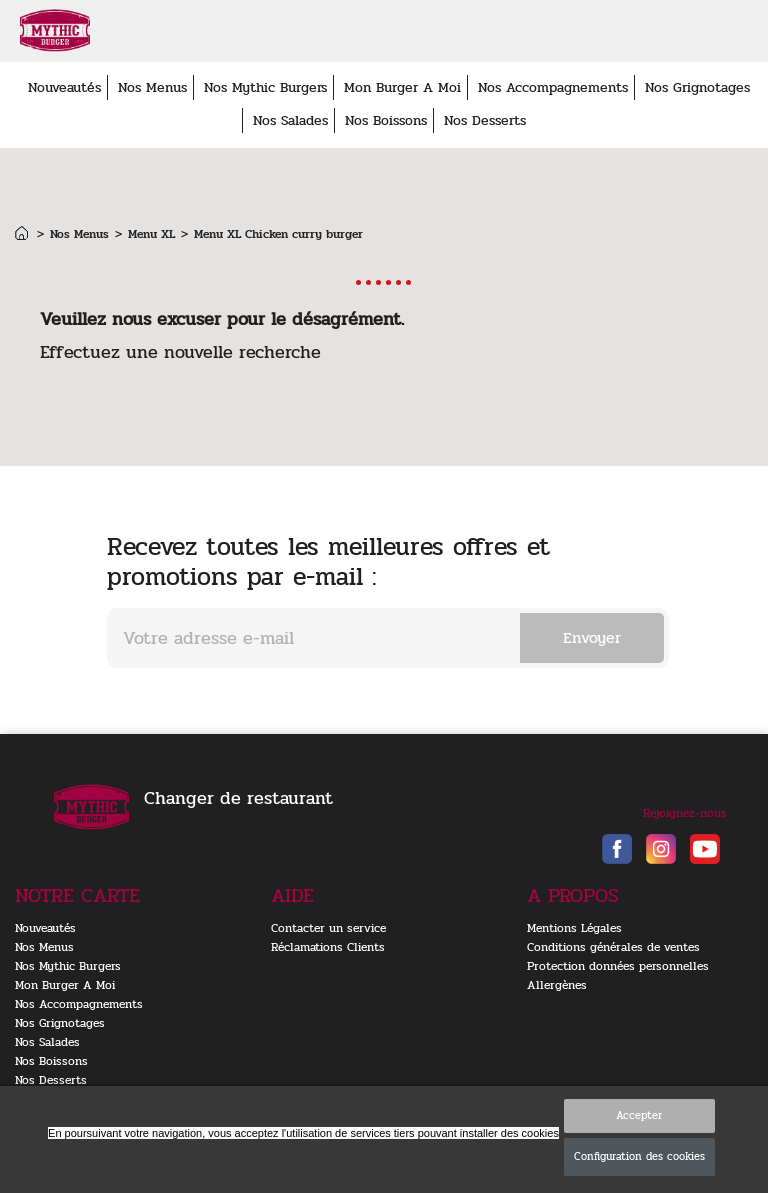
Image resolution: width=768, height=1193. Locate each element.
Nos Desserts (485, 120)
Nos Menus (152, 87)
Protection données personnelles (618, 966)
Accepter (639, 1115)
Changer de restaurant (238, 798)
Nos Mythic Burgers (265, 87)
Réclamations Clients (328, 947)
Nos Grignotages (697, 87)
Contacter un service (328, 928)
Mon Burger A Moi (402, 87)
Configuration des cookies (639, 1156)
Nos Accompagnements (553, 87)
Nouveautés (64, 87)
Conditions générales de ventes (613, 947)
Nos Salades (290, 120)
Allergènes (557, 985)
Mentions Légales (574, 928)
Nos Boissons (386, 120)
